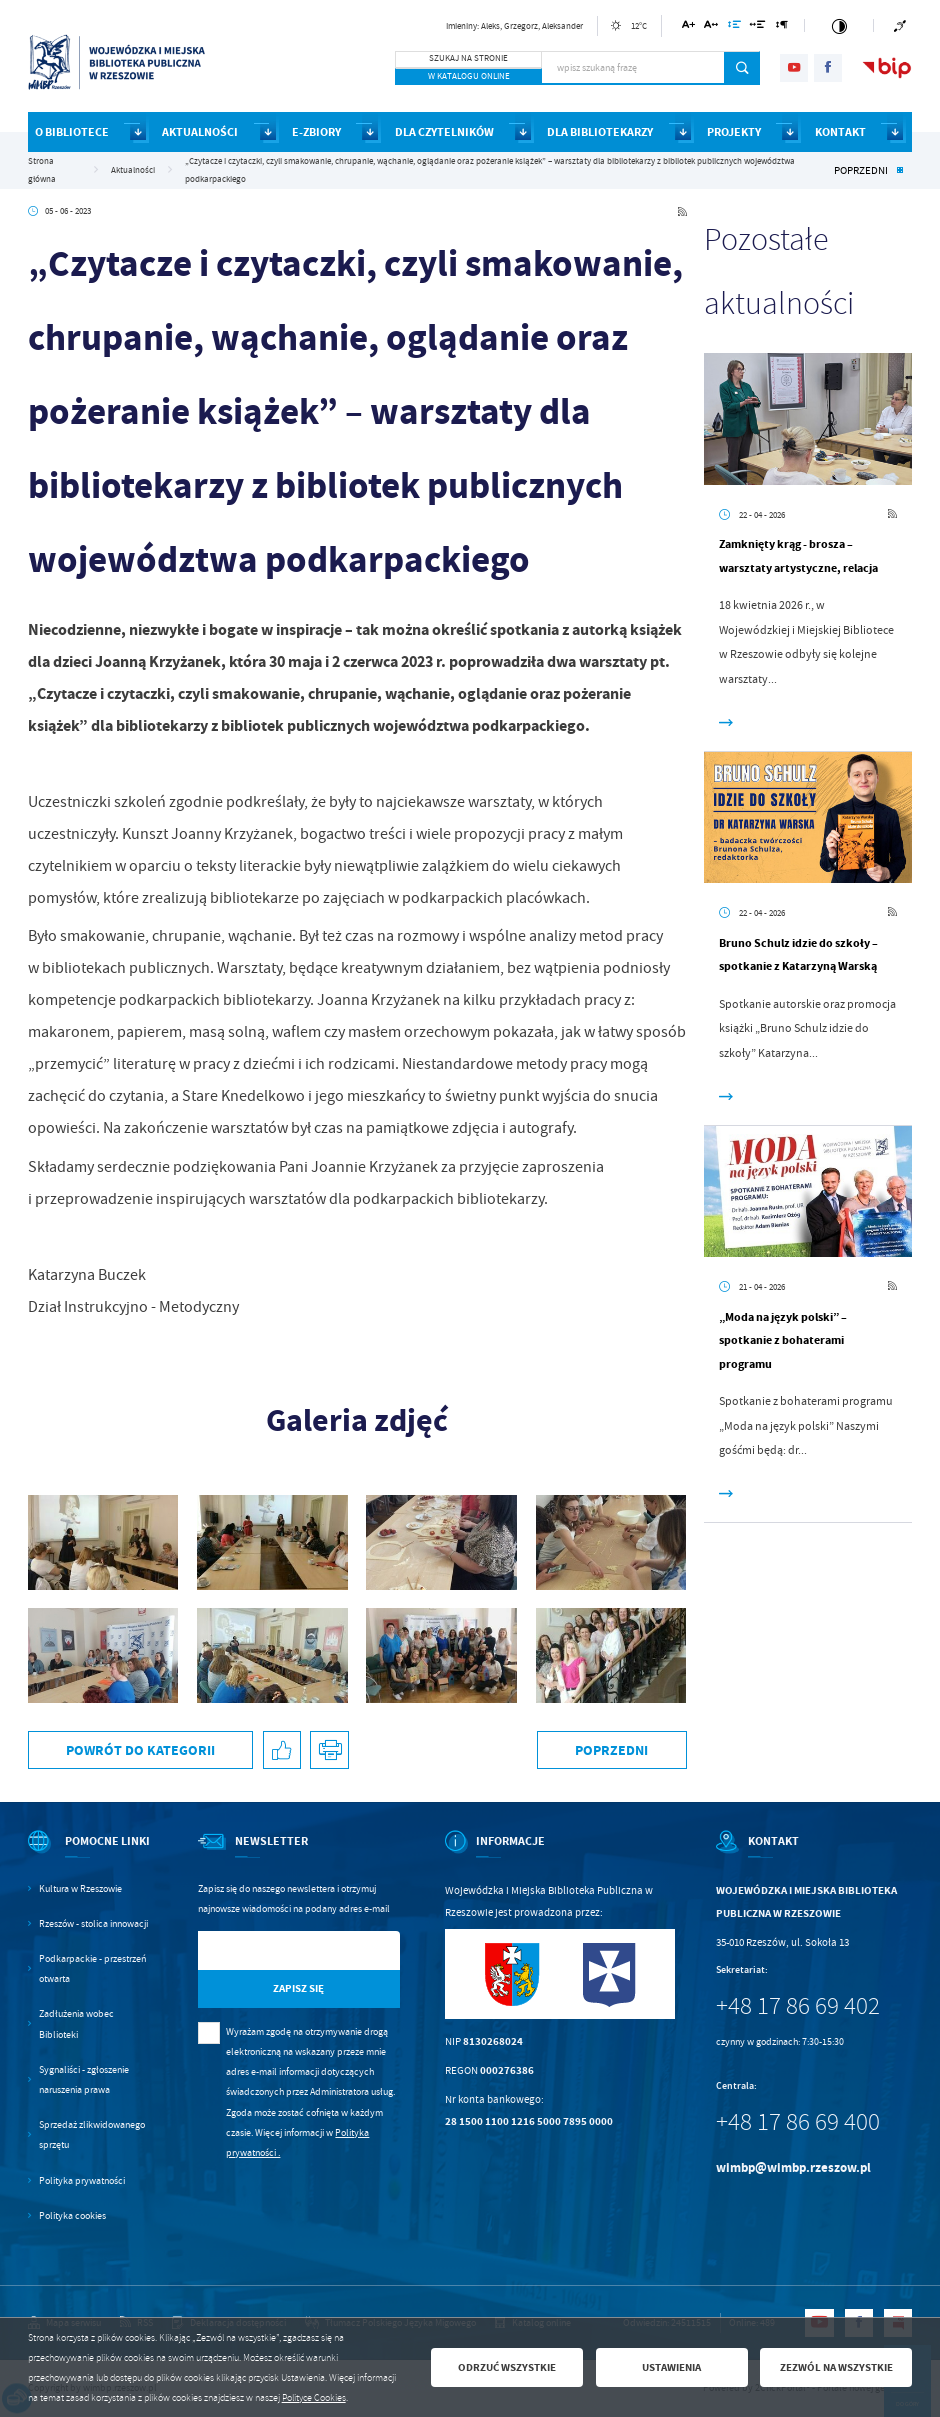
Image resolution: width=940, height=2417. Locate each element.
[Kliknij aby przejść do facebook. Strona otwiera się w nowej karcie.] (828, 68)
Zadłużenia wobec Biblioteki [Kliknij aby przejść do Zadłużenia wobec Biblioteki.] (76, 2023)
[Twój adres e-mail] (270, 1950)
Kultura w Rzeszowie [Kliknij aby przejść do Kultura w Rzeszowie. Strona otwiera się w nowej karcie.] (80, 1888)
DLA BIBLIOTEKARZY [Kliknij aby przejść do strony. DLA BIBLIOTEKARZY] (600, 132)
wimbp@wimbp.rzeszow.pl (793, 2167)
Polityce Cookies (314, 2398)
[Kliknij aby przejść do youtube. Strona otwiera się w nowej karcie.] (794, 68)
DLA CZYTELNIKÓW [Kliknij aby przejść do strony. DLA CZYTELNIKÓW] (444, 132)
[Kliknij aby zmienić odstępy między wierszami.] (734, 27)
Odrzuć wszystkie (507, 2367)
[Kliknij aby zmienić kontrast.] (839, 25)
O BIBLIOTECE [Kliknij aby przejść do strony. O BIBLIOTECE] (72, 132)
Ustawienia (671, 2367)
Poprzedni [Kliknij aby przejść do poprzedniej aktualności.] (861, 170)
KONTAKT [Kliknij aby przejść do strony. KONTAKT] (840, 132)
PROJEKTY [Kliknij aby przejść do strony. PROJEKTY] (734, 132)
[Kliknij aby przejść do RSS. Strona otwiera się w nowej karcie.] (682, 211)
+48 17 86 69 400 (798, 2122)
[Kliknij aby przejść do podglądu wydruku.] (329, 1750)
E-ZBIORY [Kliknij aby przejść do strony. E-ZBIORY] (316, 132)
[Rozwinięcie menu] (90, 1854)
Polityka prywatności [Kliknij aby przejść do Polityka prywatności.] (82, 2180)
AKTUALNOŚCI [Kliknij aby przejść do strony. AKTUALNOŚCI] (200, 132)
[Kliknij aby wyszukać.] (742, 68)
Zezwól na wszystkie (836, 2367)
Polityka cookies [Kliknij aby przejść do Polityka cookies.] (72, 2215)
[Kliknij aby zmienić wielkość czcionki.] (688, 27)
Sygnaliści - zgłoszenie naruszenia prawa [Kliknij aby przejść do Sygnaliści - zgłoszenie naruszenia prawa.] (84, 2079)
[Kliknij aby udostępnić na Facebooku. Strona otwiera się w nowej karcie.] (282, 1750)
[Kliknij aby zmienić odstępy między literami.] (711, 27)
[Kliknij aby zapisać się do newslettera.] (299, 1989)
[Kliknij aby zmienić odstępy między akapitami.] (781, 27)
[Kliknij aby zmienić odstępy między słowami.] (758, 27)
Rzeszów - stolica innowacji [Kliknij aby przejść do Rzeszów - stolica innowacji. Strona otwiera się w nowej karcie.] (93, 1923)
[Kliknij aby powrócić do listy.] (900, 170)
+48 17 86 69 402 (798, 2006)
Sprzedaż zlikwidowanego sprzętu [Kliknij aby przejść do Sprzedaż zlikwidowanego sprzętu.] (92, 2134)
